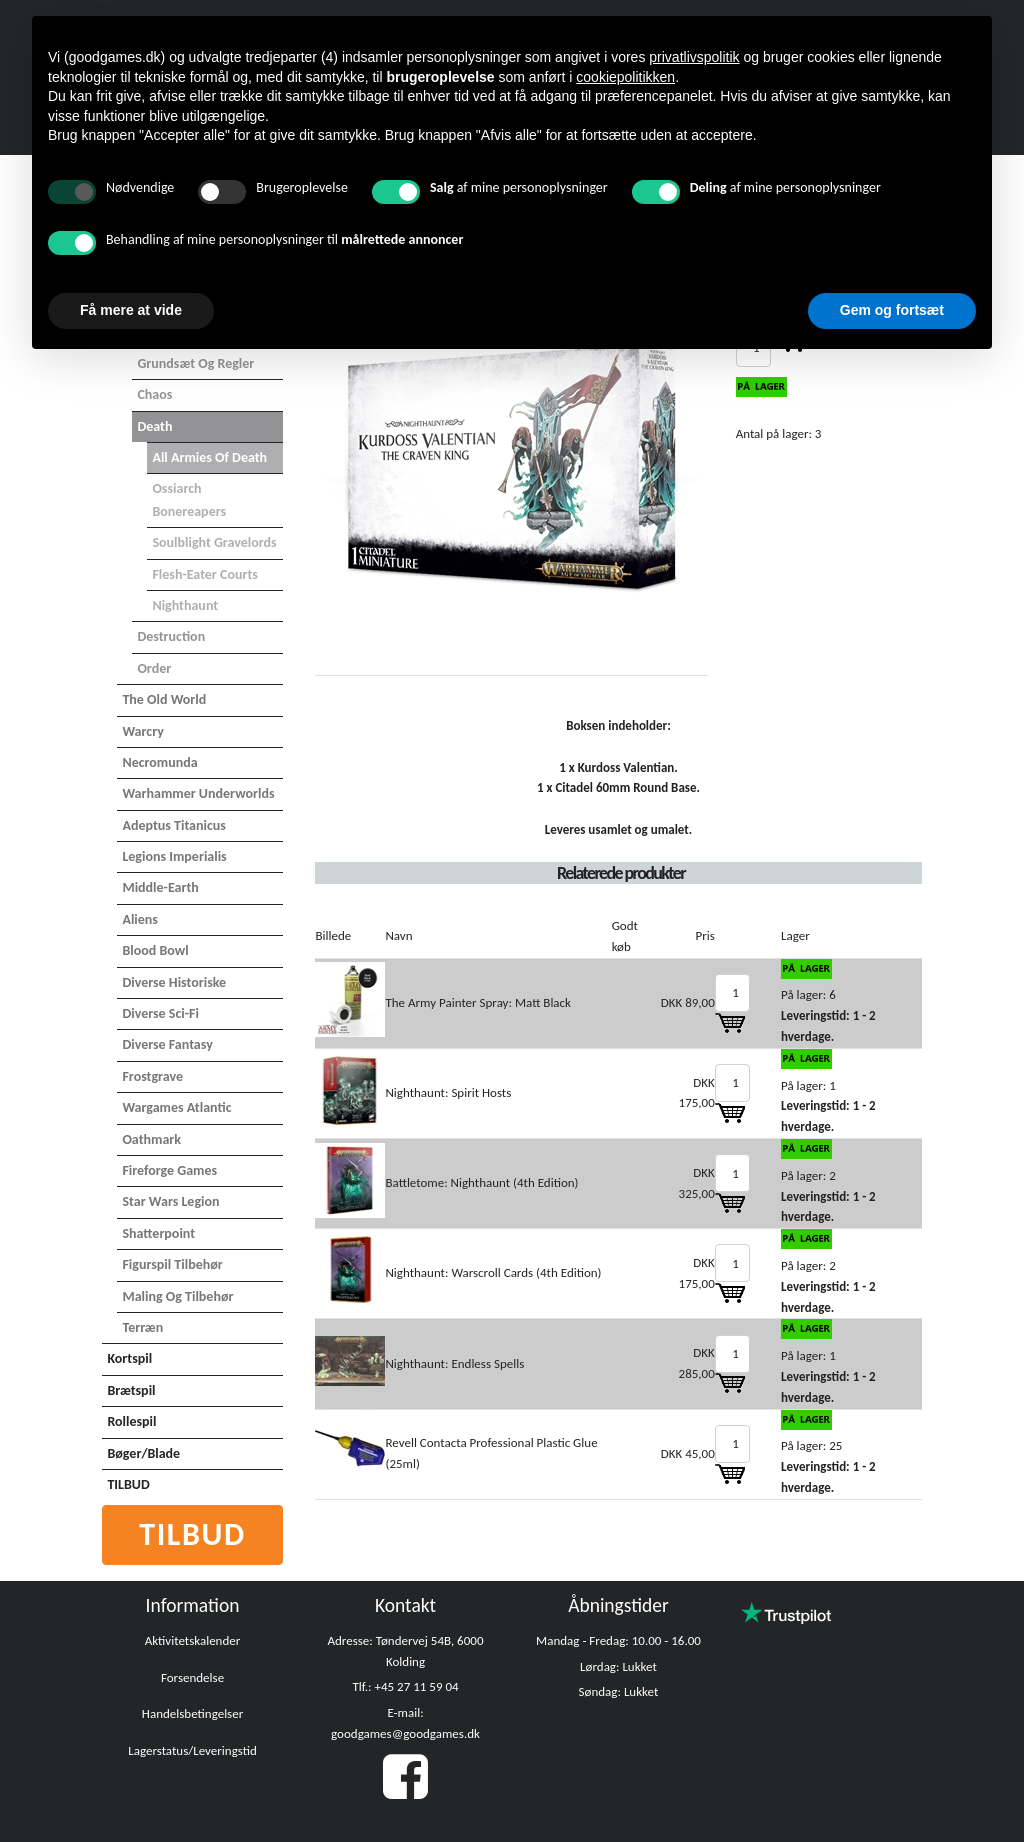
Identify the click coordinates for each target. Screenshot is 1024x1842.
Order (154, 668)
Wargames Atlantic (176, 1107)
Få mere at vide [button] (131, 310)
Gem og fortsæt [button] (892, 310)
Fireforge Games (169, 1170)
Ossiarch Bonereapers (189, 499)
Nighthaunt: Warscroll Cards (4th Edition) (493, 1272)
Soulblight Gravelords (214, 542)
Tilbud (192, 1534)
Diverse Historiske (174, 982)
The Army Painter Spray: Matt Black (478, 1002)
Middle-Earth (160, 887)
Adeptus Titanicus (174, 825)
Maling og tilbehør (177, 1296)
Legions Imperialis (174, 856)
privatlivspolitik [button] (694, 57)
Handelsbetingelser (192, 1713)
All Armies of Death (209, 457)
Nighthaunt (185, 605)
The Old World (164, 699)
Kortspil (129, 1358)
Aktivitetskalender (193, 1640)
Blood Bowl (155, 950)
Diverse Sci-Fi (160, 1013)
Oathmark (151, 1139)
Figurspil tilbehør (172, 1264)
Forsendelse (192, 1677)
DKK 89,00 (688, 1002)
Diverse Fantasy (167, 1044)
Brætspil (131, 1390)
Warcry (142, 731)
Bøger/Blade (143, 1453)
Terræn (142, 1327)
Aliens (140, 919)
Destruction (171, 636)
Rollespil (131, 1421)
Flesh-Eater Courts (204, 574)
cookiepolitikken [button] (625, 77)
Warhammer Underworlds (198, 793)
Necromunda (159, 762)
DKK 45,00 (688, 1453)
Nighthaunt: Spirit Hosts (448, 1092)
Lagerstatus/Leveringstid (192, 1750)
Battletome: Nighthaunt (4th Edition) (481, 1182)
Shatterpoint (158, 1233)
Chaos (154, 394)
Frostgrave (152, 1076)
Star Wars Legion (170, 1201)
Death (154, 426)
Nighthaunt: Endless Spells (454, 1363)
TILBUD (128, 1484)
